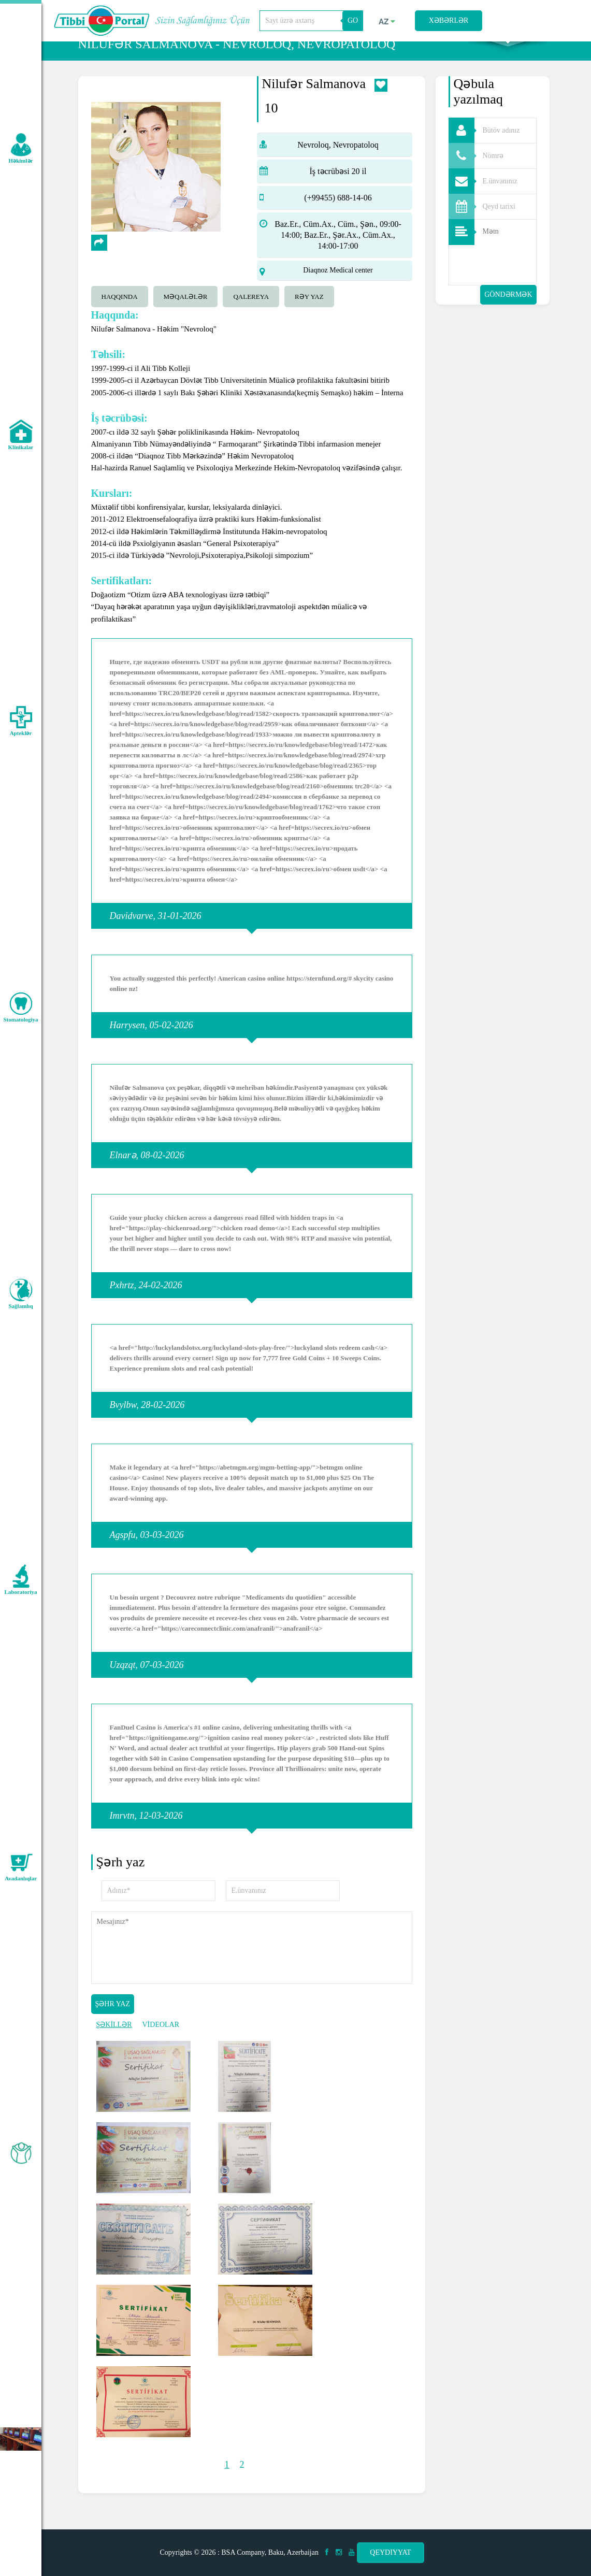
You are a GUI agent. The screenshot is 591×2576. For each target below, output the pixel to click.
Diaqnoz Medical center (338, 291)
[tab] (122, 316)
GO (353, 20)
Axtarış (508, 52)
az (387, 21)
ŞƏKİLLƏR (114, 2046)
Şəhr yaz (112, 2025)
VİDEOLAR (161, 2046)
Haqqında (120, 318)
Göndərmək (508, 316)
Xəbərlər (449, 20)
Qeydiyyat (390, 2552)
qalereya (251, 318)
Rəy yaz (309, 318)
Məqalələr (186, 318)
